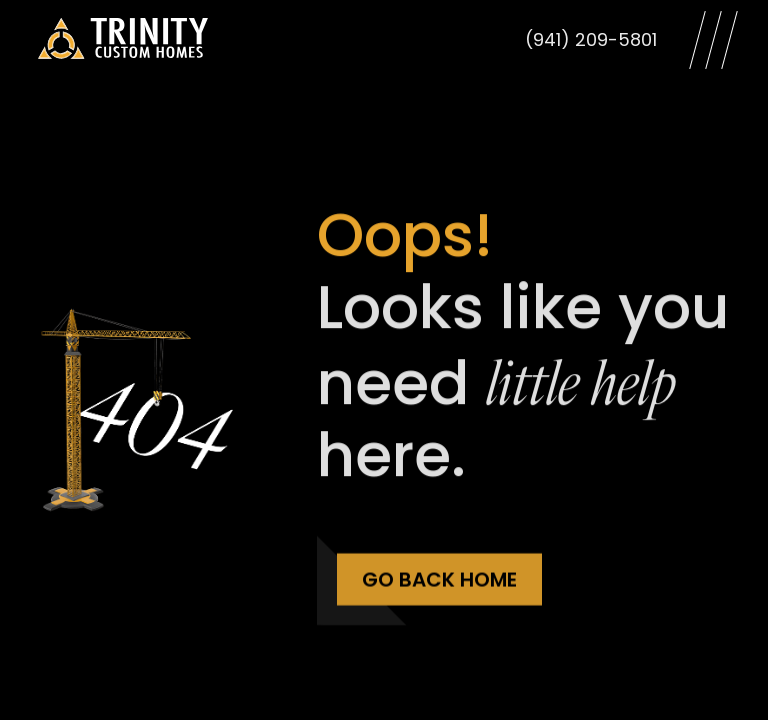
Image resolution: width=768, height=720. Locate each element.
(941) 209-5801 (591, 39)
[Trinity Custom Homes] (123, 40)
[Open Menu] (713, 40)
